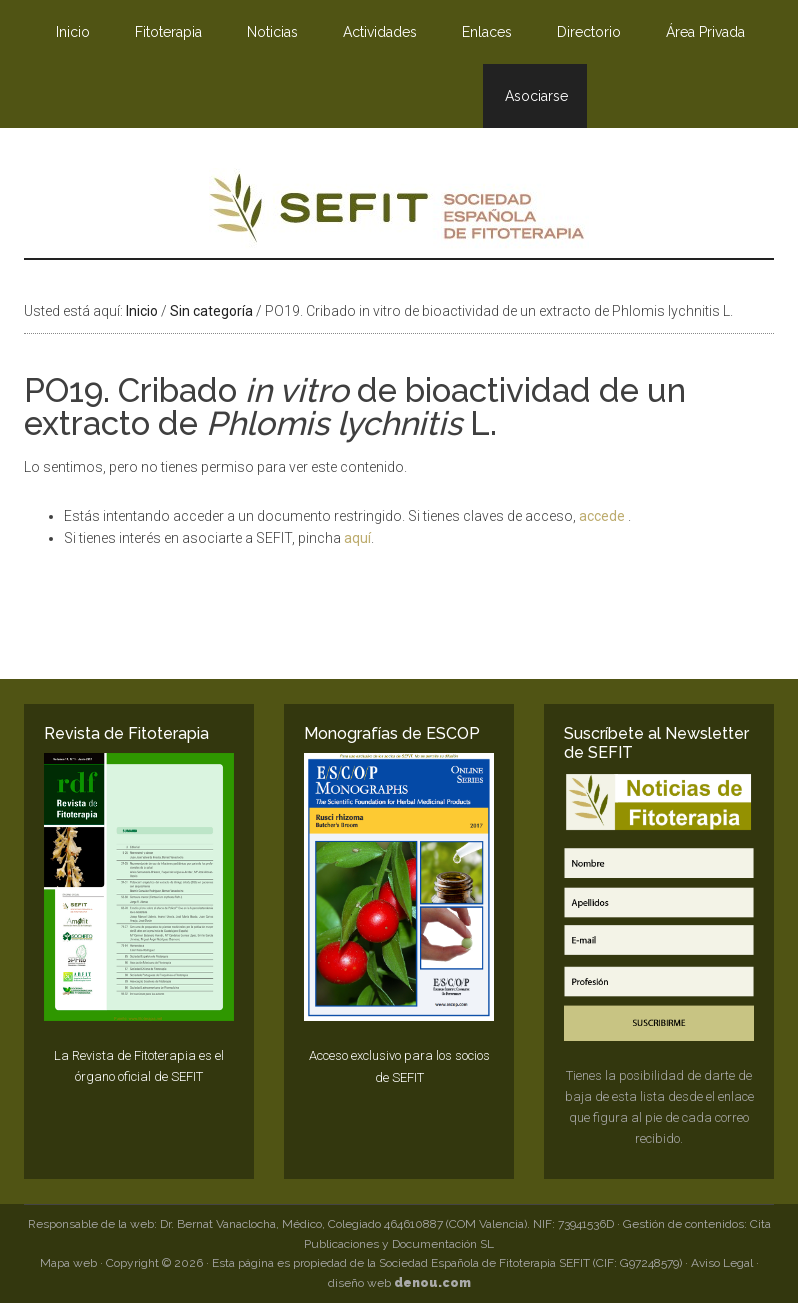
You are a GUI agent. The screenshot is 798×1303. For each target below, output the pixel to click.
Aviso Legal (722, 1263)
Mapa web (68, 1263)
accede (603, 516)
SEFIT (399, 213)
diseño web (399, 1283)
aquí (357, 538)
